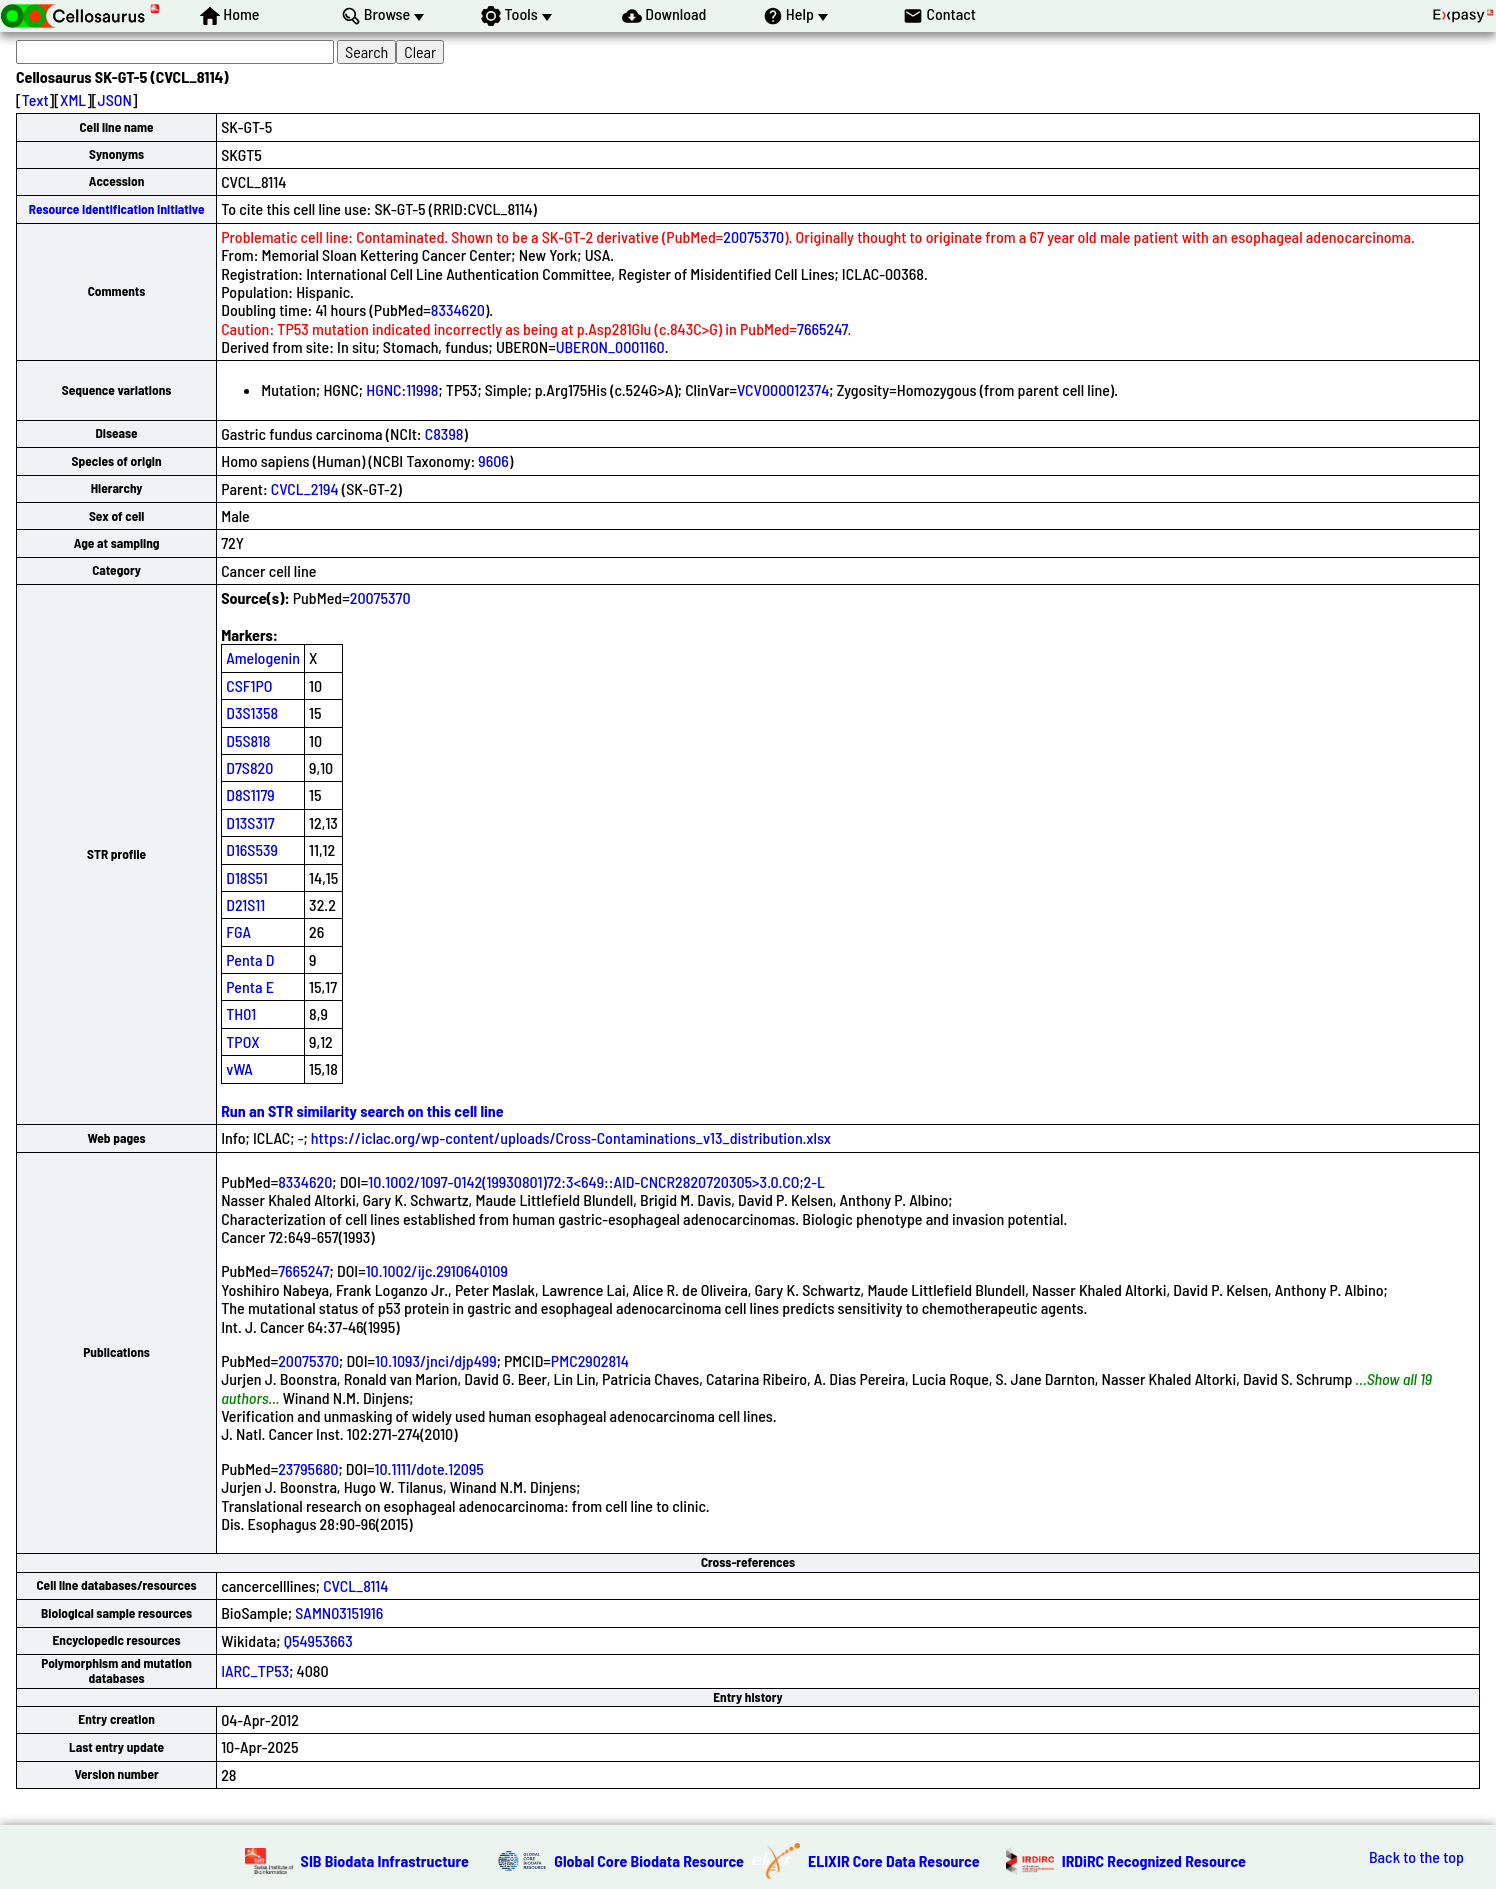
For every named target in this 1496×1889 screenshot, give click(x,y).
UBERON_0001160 (610, 346)
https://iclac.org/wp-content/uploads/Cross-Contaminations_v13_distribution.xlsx (571, 1137)
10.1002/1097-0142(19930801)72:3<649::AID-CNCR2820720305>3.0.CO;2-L (596, 1181)
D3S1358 (252, 712)
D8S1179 (250, 794)
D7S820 (249, 767)
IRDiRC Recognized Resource (1154, 1860)
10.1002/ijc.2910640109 (437, 1270)
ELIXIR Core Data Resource (894, 1860)
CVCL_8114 (355, 1585)
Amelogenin (263, 657)
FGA (238, 931)
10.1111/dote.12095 (429, 1468)
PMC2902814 (590, 1360)
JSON (115, 99)
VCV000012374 (783, 389)
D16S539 (252, 849)
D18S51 (247, 877)
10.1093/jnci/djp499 (436, 1360)
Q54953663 (318, 1640)
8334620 (458, 309)
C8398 (444, 433)
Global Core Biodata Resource (649, 1860)
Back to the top (1416, 1857)
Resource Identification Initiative (117, 209)
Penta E (250, 986)
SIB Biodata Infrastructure (385, 1860)
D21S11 (245, 904)
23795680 (308, 1468)
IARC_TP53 (255, 1670)
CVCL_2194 (305, 488)
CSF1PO (249, 685)
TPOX (243, 1041)
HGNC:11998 (402, 389)
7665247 (822, 328)
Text (35, 99)
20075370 (753, 236)
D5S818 (248, 740)
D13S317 (250, 822)
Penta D (250, 959)
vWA (239, 1068)
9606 (493, 460)
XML (73, 99)
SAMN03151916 (339, 1612)
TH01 (241, 1013)
